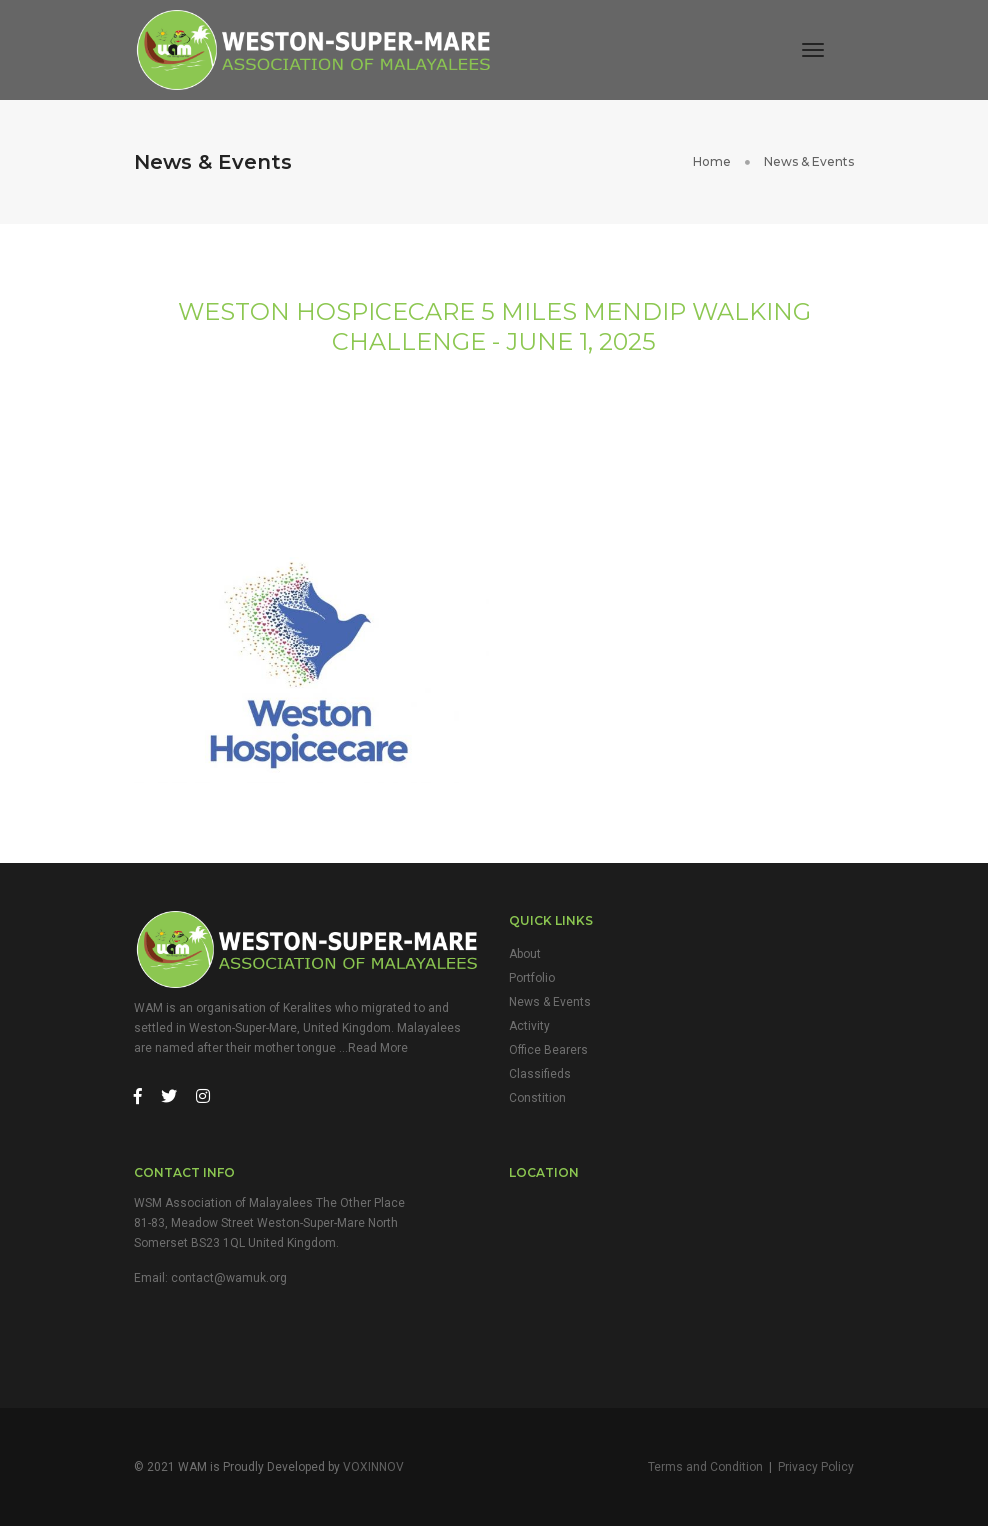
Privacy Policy (816, 1478)
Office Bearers (548, 1058)
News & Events (550, 1010)
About (525, 962)
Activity (529, 1034)
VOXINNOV (373, 1478)
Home (712, 162)
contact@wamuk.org (229, 1287)
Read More (378, 1056)
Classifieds (540, 1082)
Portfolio (532, 986)
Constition (537, 1106)
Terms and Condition (705, 1478)
